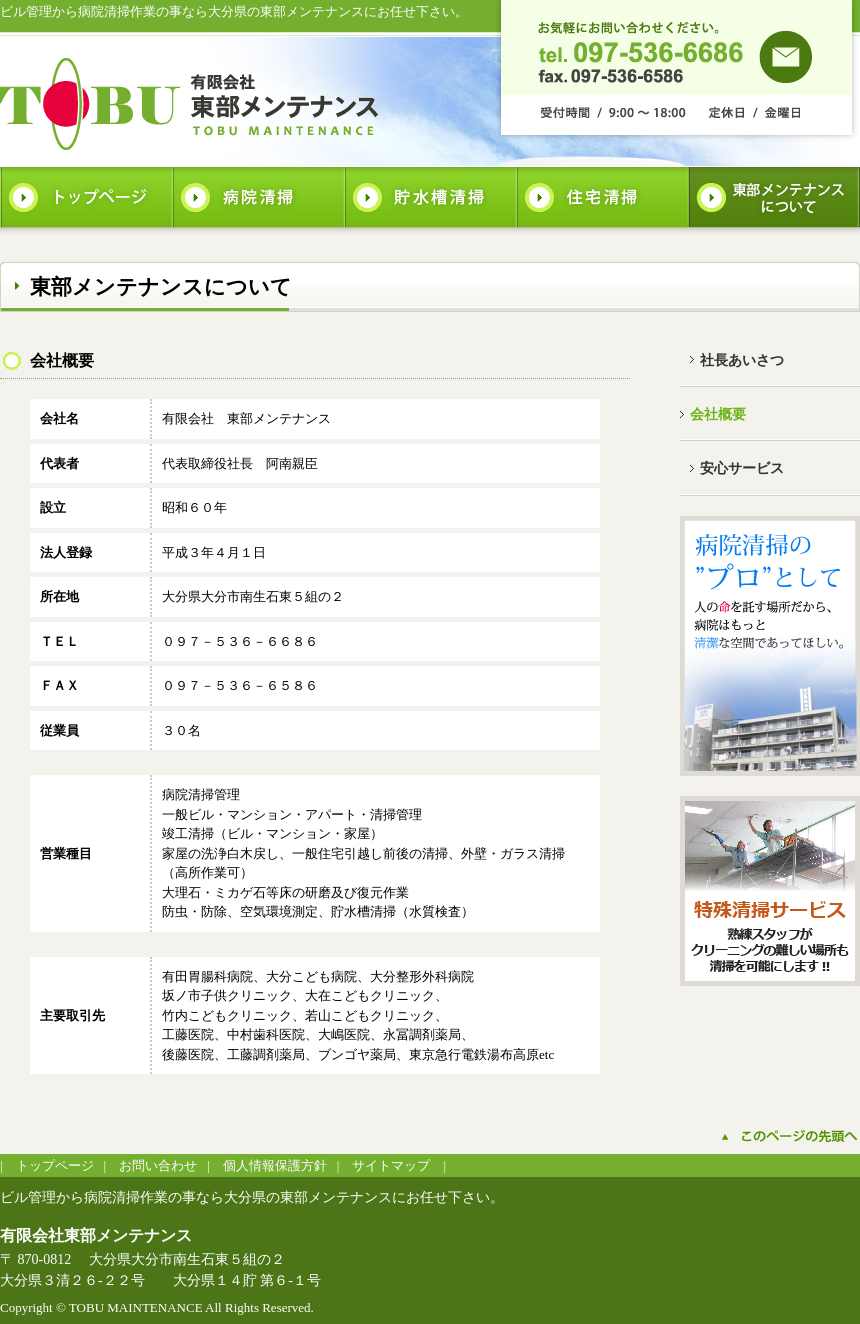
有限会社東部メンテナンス (190, 103)
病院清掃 (258, 197)
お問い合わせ (158, 1165)
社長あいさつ (742, 360)
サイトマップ (391, 1165)
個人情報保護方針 (275, 1165)
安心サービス (742, 468)
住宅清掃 (602, 197)
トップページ (86, 197)
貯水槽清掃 (430, 197)
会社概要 (718, 414)
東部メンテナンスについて (774, 197)
